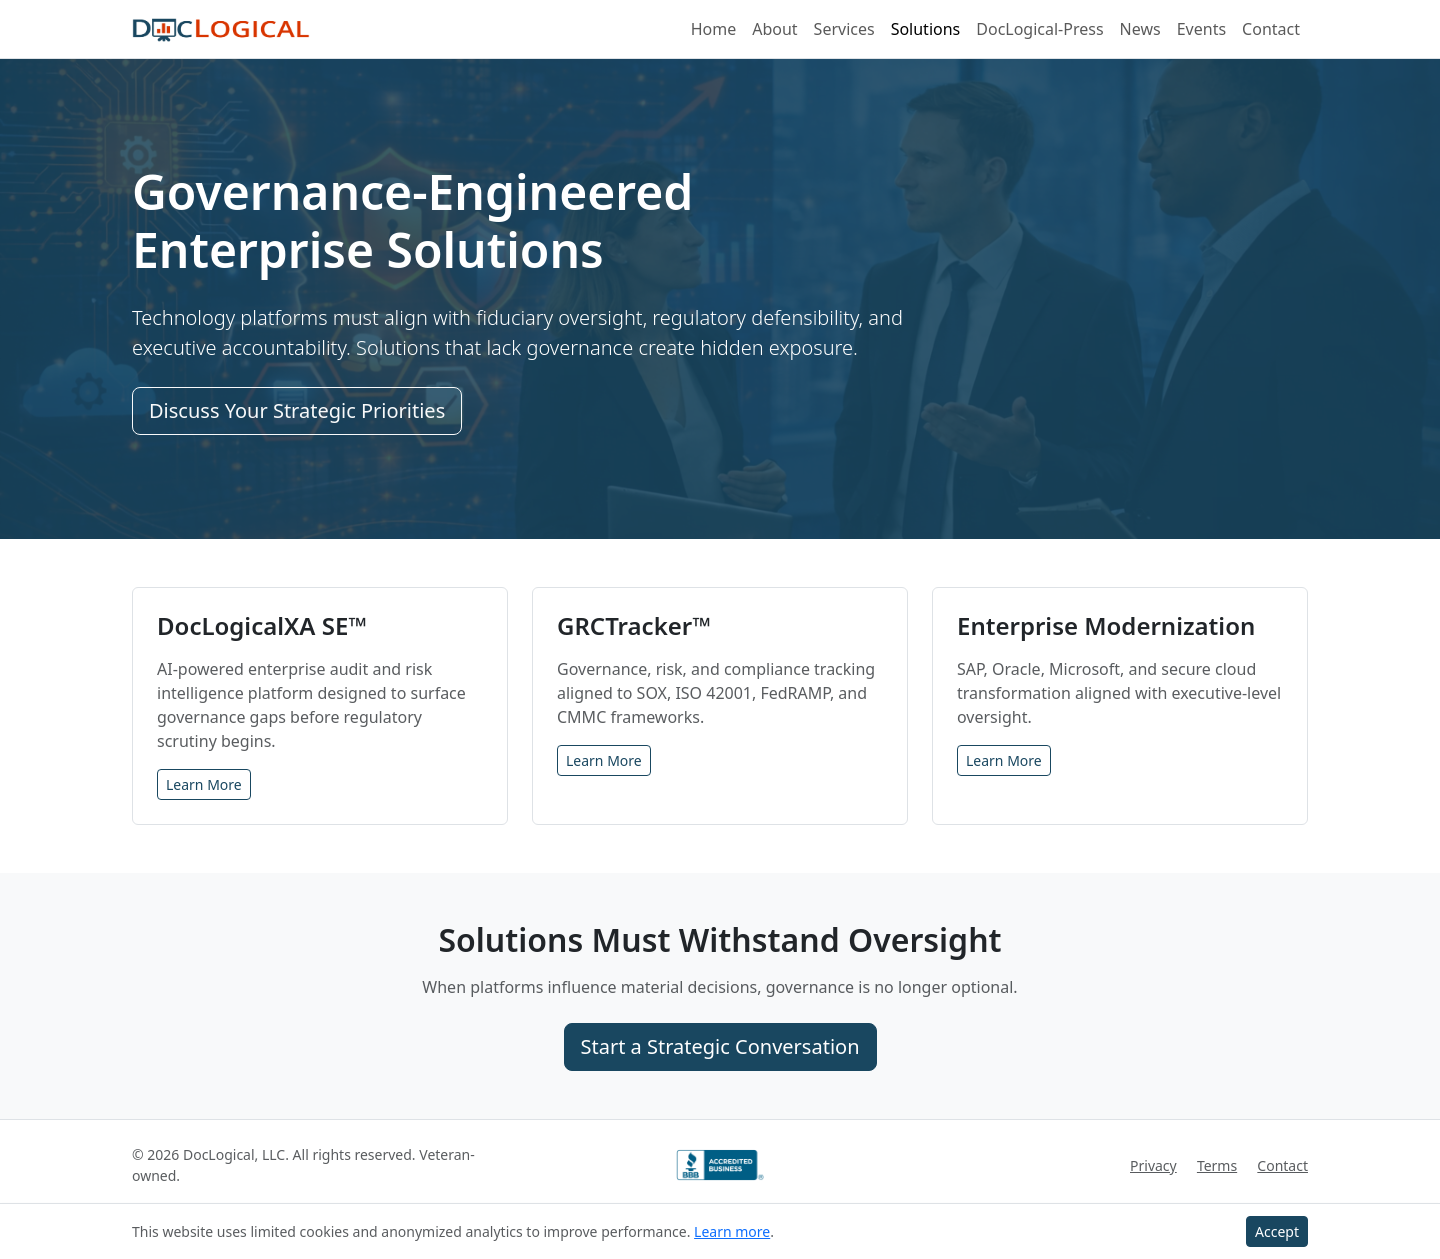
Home (714, 29)
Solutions (926, 29)
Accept (1277, 1231)
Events (1201, 29)
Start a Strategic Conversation (720, 1046)
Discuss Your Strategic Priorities (297, 410)
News (1140, 29)
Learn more (732, 1231)
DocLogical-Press (1039, 29)
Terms (1217, 1165)
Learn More (204, 784)
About (774, 29)
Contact (1271, 29)
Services (844, 29)
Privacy (1153, 1165)
